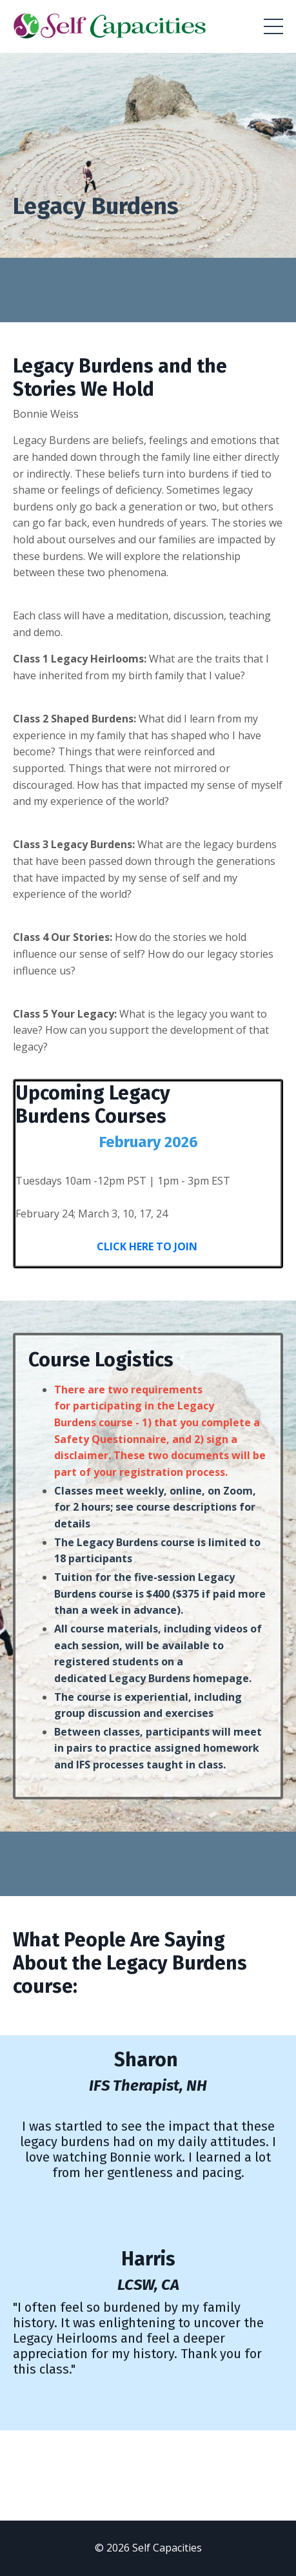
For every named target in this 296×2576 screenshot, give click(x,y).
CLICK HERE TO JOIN (148, 1246)
